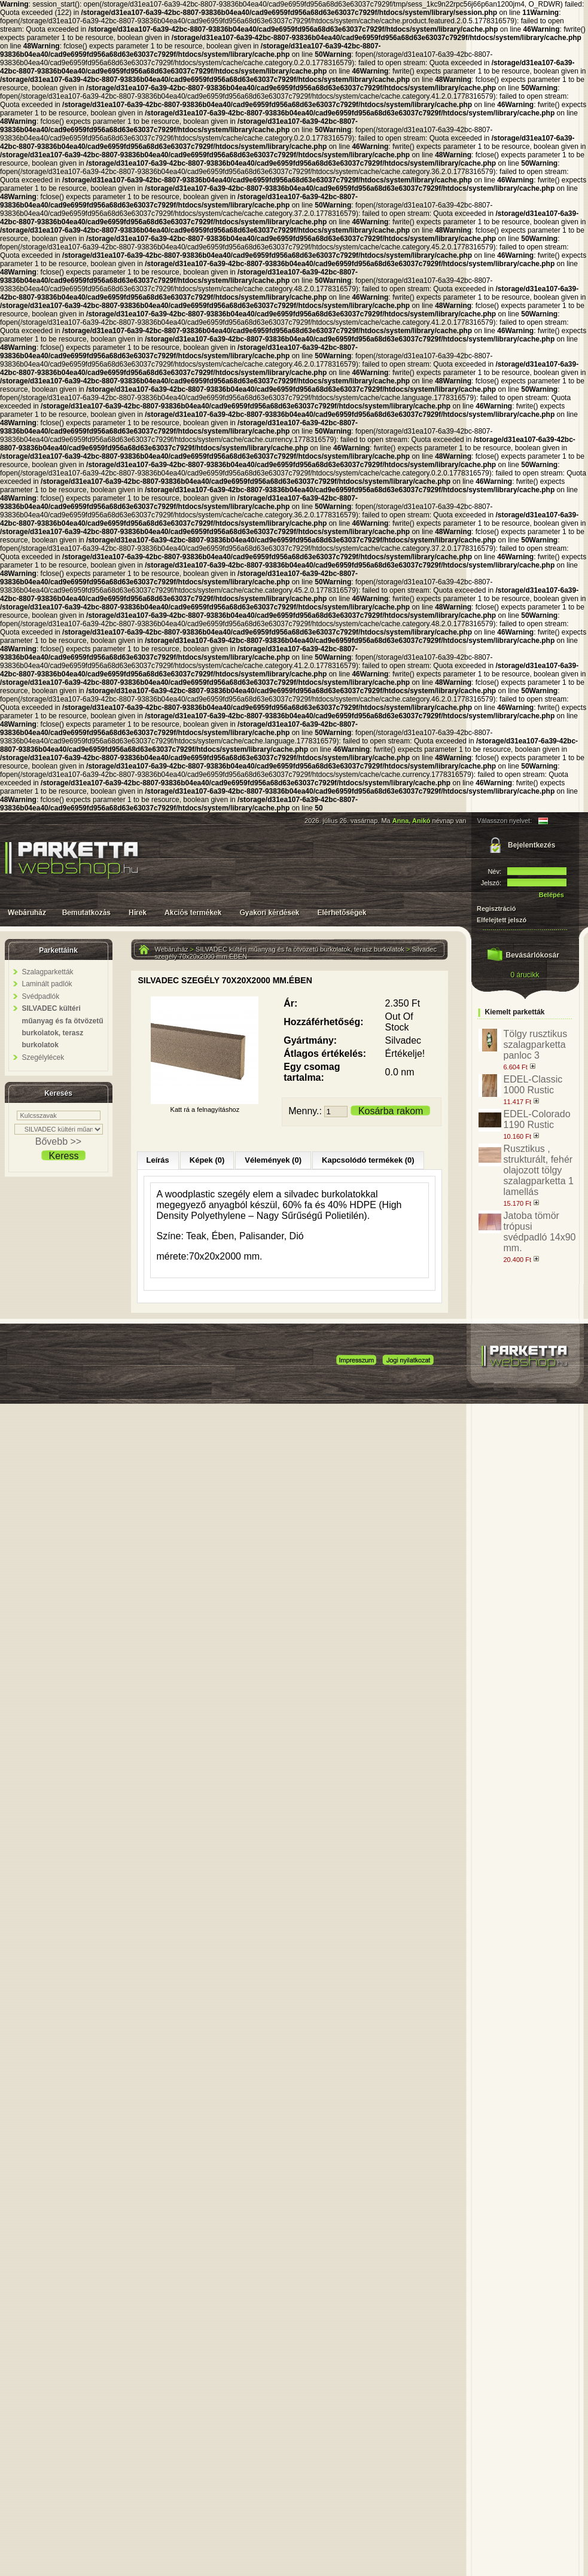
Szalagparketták (48, 972)
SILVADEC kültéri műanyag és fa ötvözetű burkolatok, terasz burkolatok (300, 949)
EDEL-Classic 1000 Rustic (533, 1084)
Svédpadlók (41, 996)
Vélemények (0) (273, 1160)
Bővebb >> (58, 1141)
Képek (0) (207, 1160)
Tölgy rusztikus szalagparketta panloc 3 (536, 1044)
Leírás (158, 1160)
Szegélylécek (43, 1057)
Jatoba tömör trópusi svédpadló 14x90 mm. (540, 1232)
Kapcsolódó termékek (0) (368, 1160)
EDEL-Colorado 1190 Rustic (537, 1119)
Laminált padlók (47, 984)
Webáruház (171, 949)
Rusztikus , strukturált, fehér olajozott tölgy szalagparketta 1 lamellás (539, 1170)
